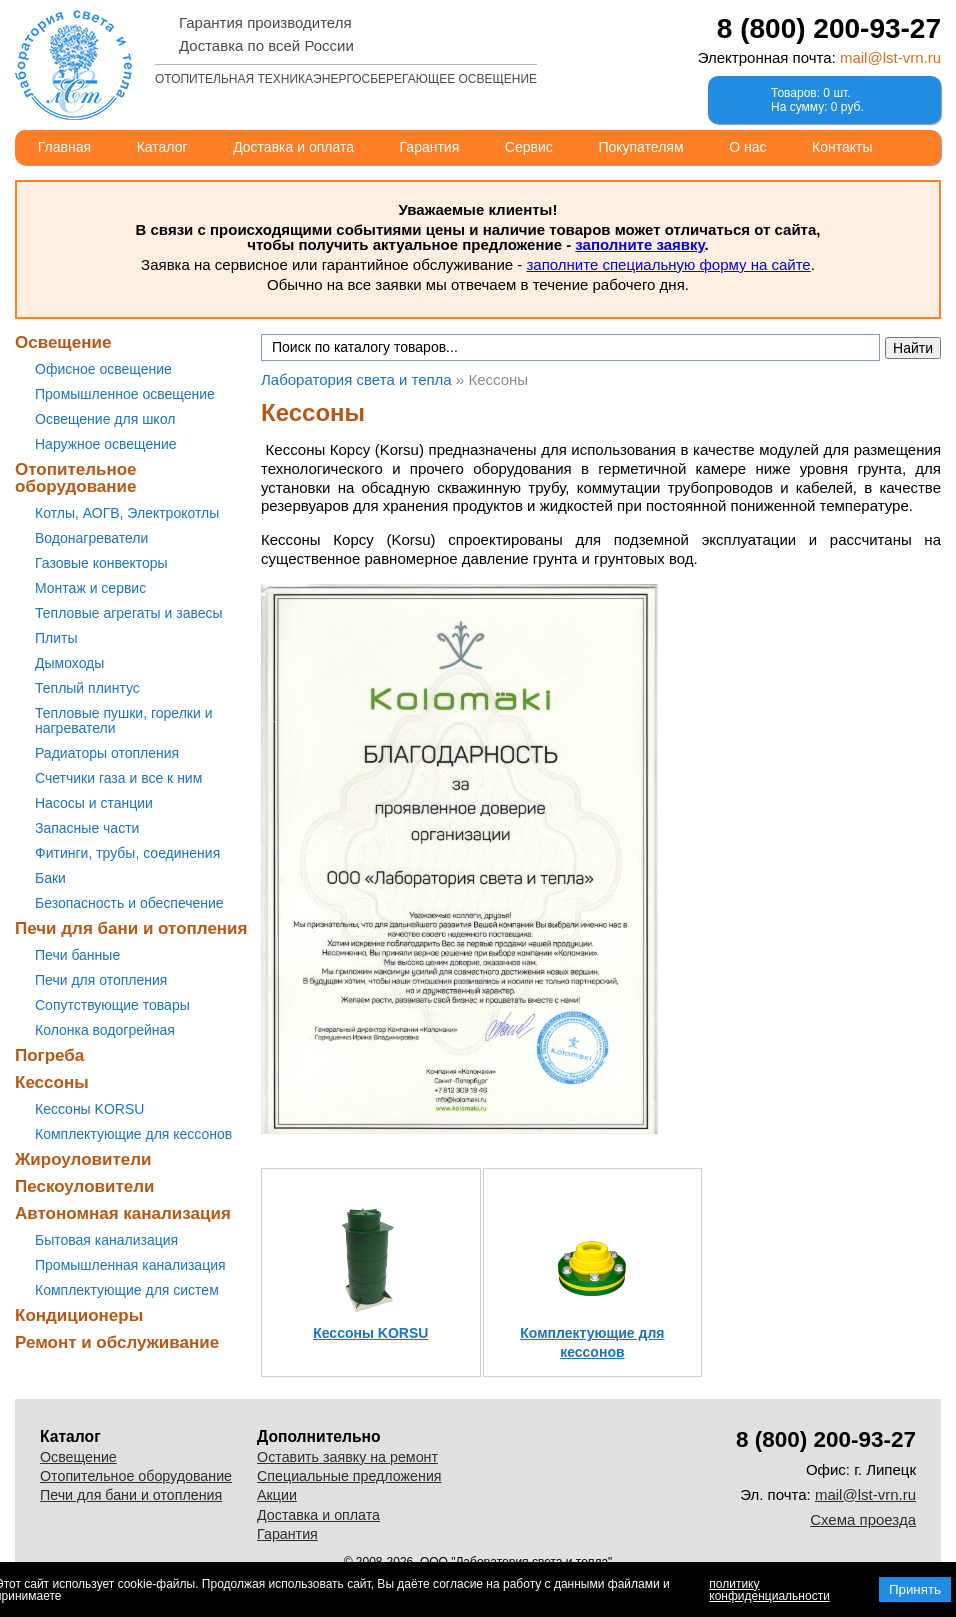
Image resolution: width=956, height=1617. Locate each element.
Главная (64, 147)
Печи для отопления (101, 980)
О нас (747, 147)
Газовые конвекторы (101, 563)
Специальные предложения (349, 1476)
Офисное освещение (103, 369)
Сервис (529, 147)
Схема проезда (863, 1519)
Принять (915, 1589)
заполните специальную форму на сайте (668, 264)
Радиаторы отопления (107, 753)
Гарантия (430, 147)
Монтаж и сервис (90, 588)
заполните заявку (639, 244)
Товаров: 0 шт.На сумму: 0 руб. (817, 100)
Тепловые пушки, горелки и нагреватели (123, 720)
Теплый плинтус (87, 688)
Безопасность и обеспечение (129, 903)
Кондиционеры (79, 1315)
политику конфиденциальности (769, 1590)
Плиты (56, 638)
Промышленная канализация (130, 1265)
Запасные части (87, 828)
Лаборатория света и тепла (73, 65)
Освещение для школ (105, 419)
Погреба (49, 1055)
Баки (50, 878)
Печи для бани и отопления (131, 928)
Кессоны (52, 1082)
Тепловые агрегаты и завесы (129, 613)
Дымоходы (69, 663)
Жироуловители (83, 1159)
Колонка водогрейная (105, 1030)
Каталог (162, 147)
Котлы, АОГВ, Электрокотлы (127, 513)
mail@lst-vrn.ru (890, 57)
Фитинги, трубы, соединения (127, 853)
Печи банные (77, 955)
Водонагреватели (91, 538)
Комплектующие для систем (127, 1290)
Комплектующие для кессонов (133, 1134)
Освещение (63, 342)
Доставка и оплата (293, 147)
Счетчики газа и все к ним (118, 778)
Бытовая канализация (106, 1240)
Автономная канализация (123, 1213)
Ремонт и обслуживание (117, 1342)
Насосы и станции (94, 803)
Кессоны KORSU (89, 1109)
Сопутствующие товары (112, 1005)
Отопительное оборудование (76, 478)
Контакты (842, 147)
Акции (277, 1495)
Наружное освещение (106, 444)
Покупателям (640, 147)
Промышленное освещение (125, 394)
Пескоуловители (84, 1186)
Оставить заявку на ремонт (347, 1457)
